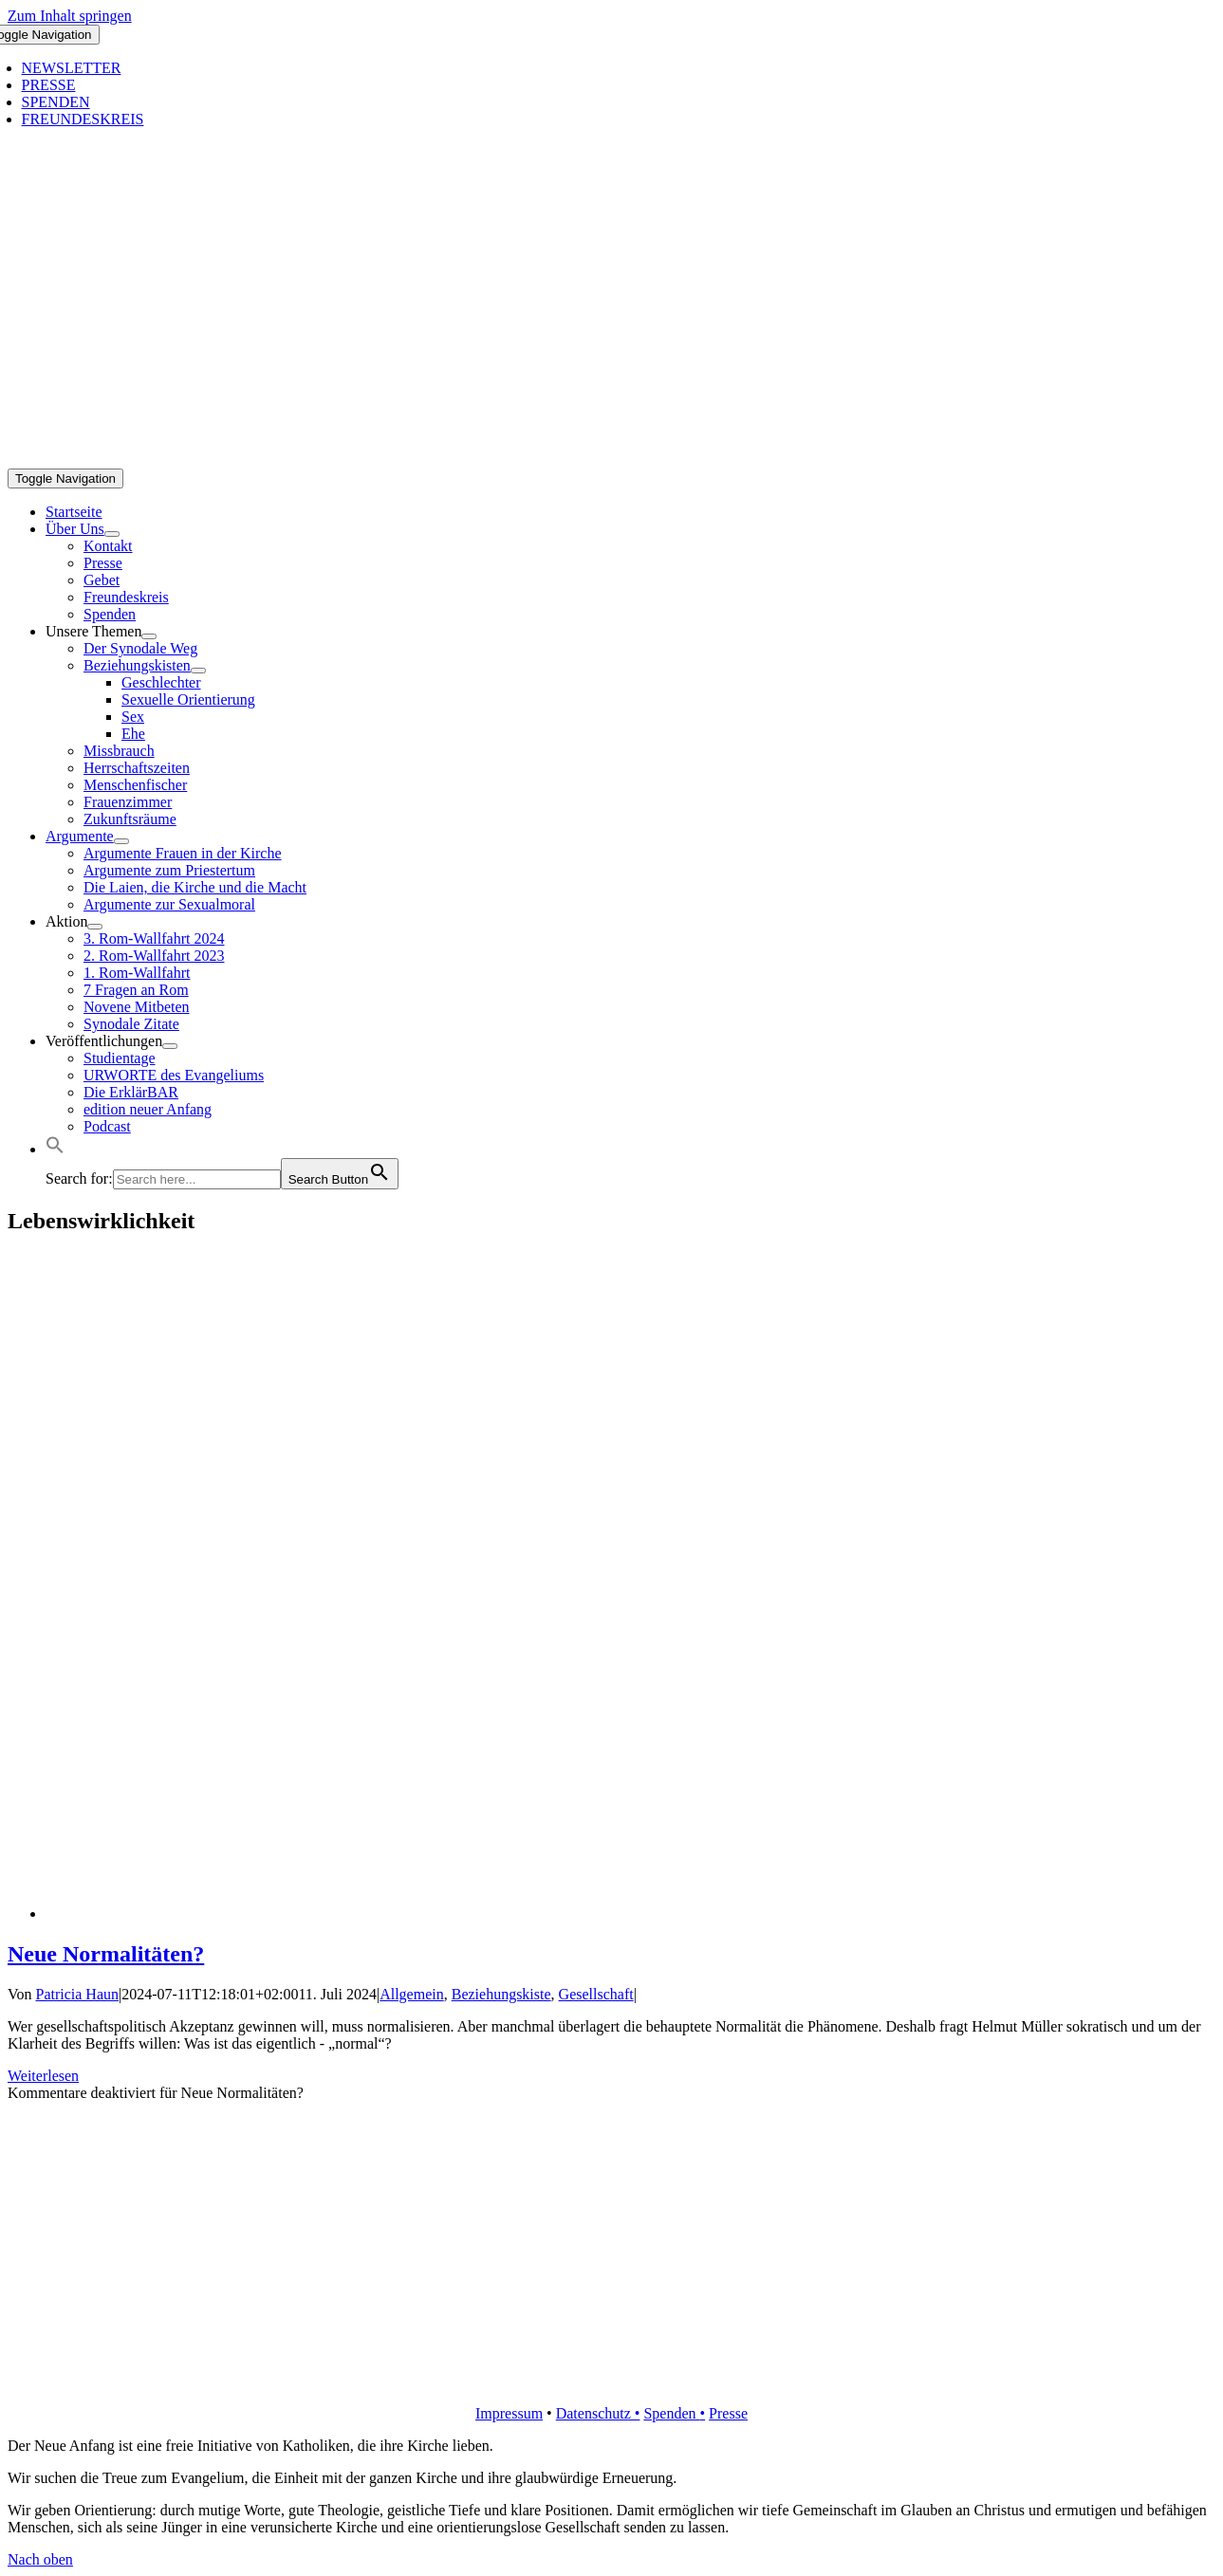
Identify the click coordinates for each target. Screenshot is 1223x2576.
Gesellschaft (596, 1994)
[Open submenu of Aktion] (94, 926)
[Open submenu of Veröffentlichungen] (169, 1046)
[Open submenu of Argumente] (121, 841)
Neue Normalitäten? (106, 1953)
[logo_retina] (615, 2381)
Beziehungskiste (501, 1994)
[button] (55, 1149)
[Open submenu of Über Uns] (112, 534)
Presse (728, 2413)
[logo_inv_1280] (615, 459)
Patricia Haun (78, 1994)
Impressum (509, 2413)
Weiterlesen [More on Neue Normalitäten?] (43, 2076)
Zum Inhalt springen (70, 16)
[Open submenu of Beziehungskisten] (198, 670)
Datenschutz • (598, 2413)
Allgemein (412, 1994)
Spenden (671, 2413)
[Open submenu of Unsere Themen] (149, 636)
